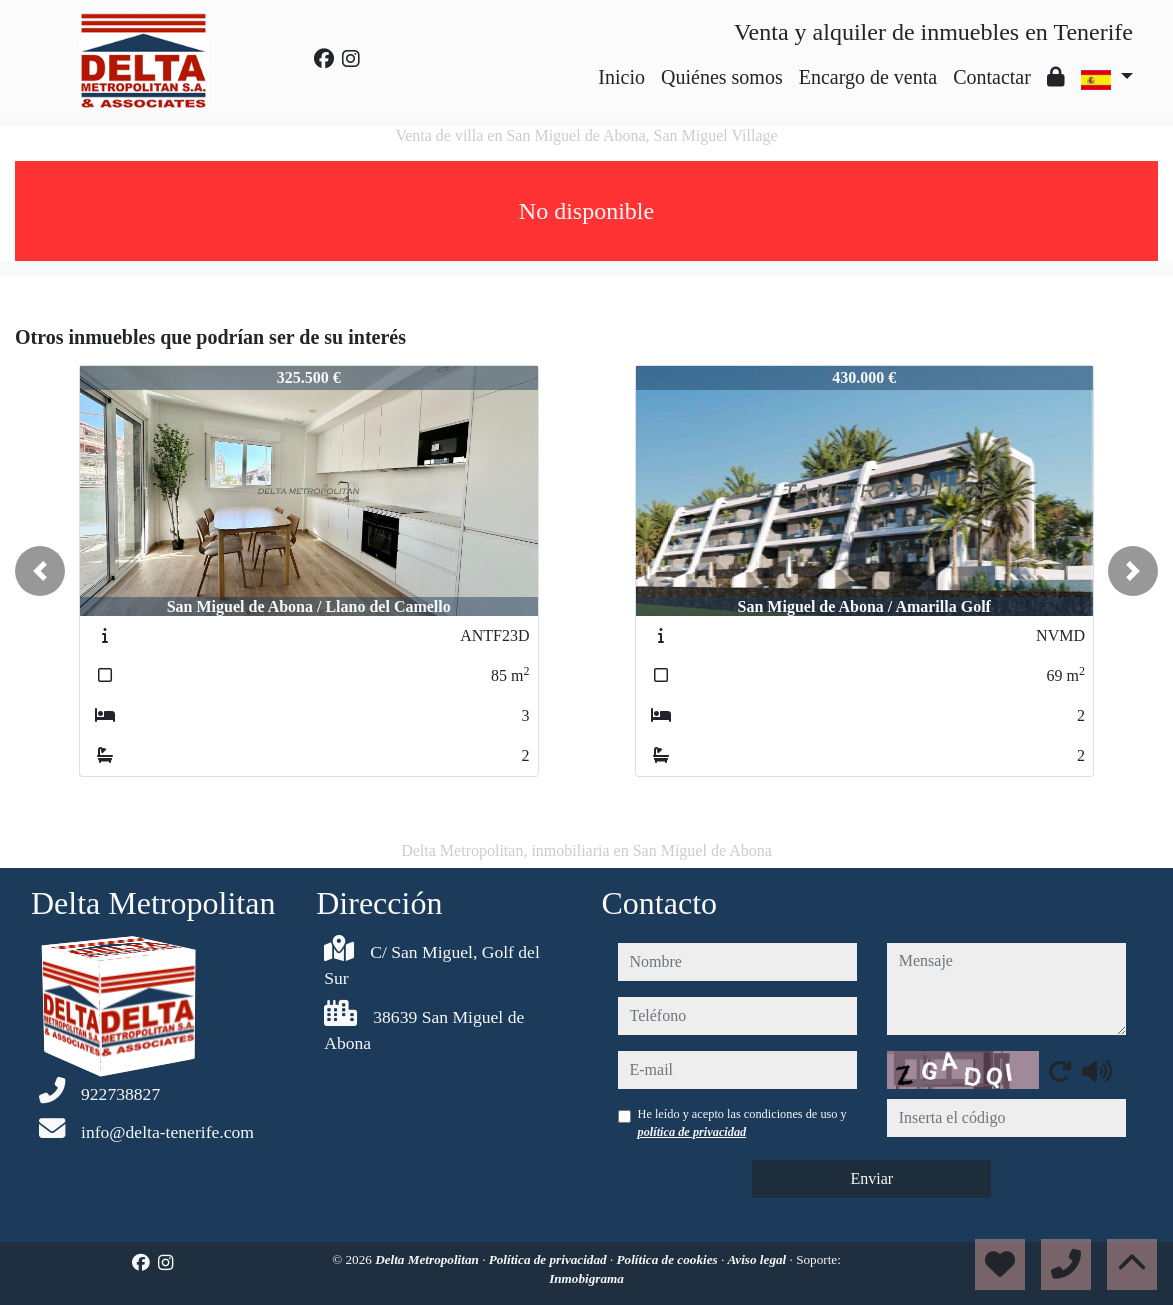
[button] (40, 571)
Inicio (621, 77)
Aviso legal (759, 1259)
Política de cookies (669, 1259)
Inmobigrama (586, 1278)
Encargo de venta (868, 77)
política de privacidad (692, 1132)
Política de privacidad (549, 1259)
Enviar (871, 1178)
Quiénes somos (722, 77)
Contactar (992, 77)
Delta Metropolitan (428, 1259)
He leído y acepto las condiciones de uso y (742, 1123)
